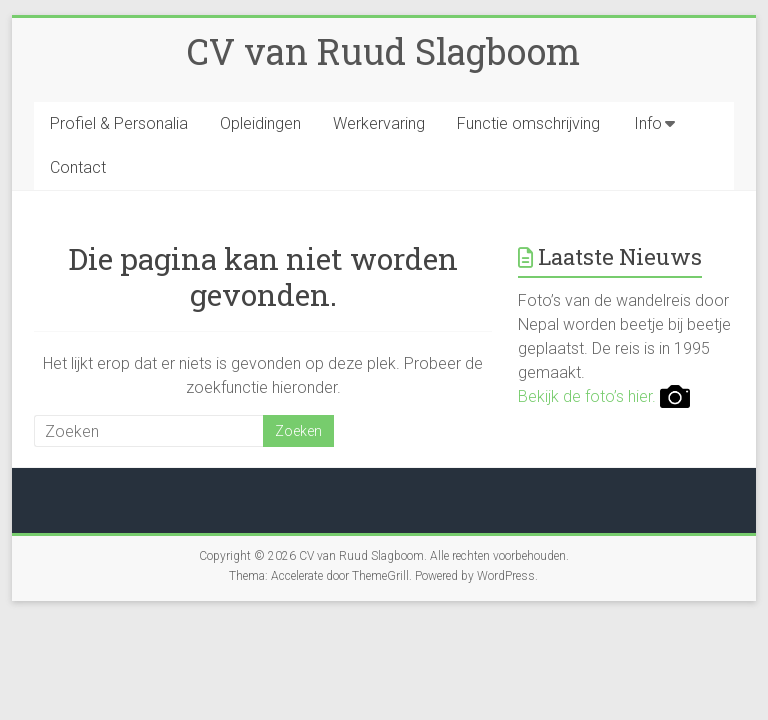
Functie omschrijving (528, 123)
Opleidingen (260, 123)
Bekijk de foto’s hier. (604, 396)
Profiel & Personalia (119, 123)
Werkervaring (379, 123)
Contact (78, 167)
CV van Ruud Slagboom (383, 51)
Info (648, 123)
